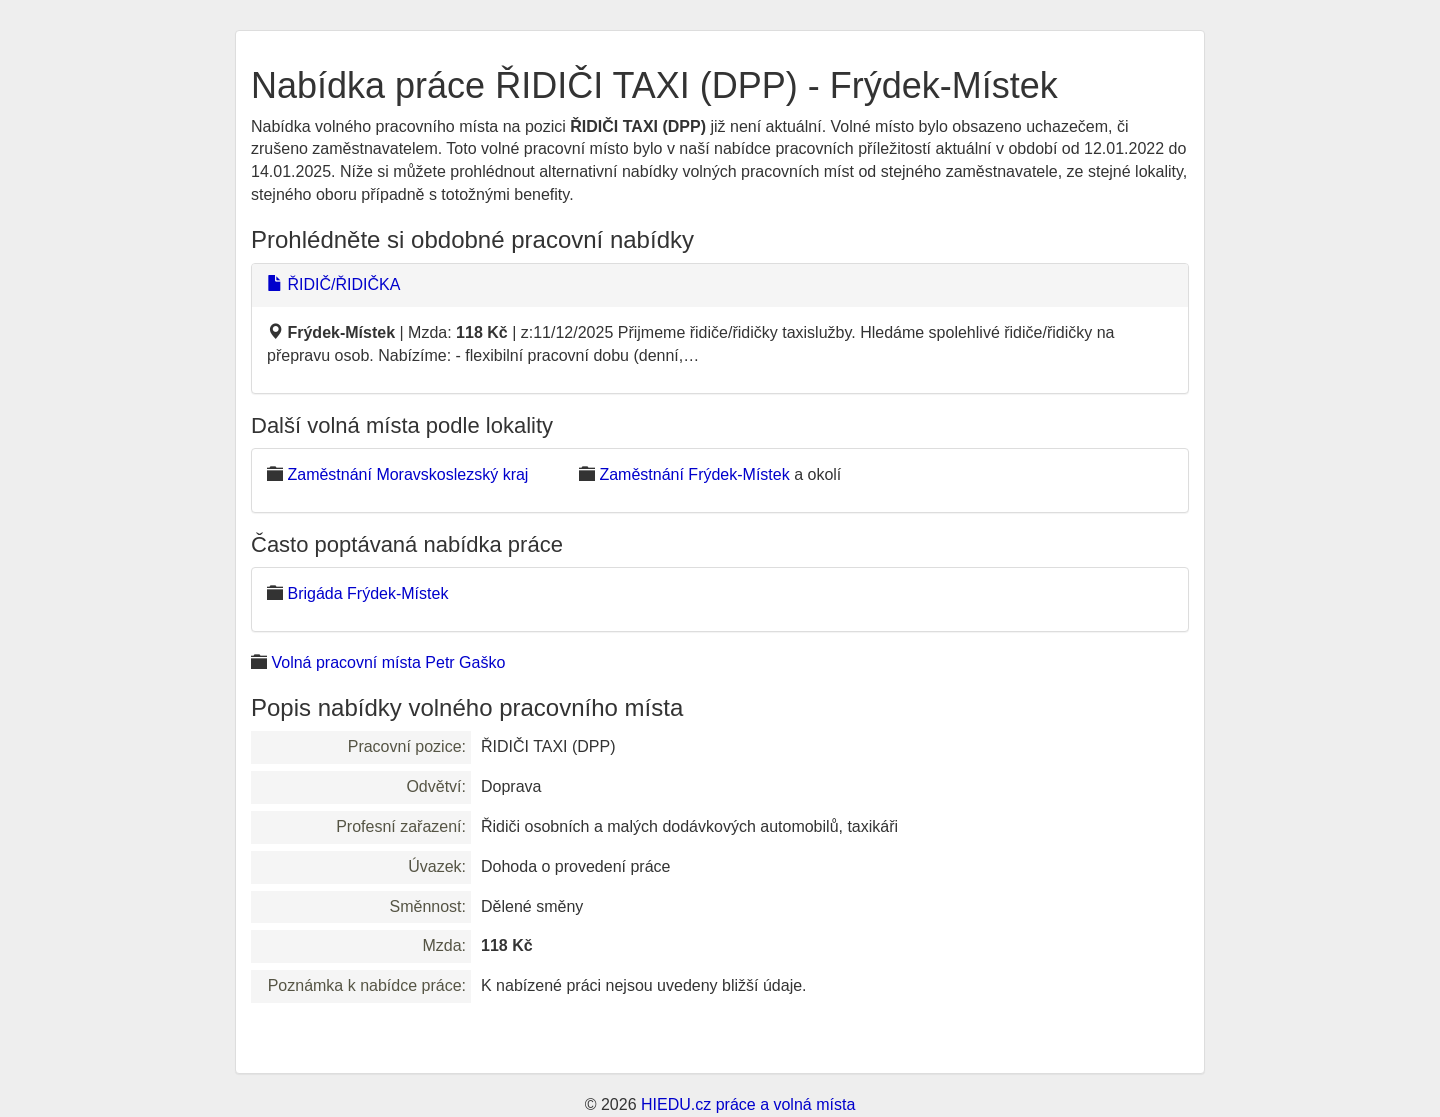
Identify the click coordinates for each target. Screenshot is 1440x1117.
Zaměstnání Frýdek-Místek (694, 474)
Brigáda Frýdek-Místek (367, 593)
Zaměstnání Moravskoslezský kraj (407, 474)
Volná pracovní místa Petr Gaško (388, 662)
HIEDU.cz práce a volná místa (748, 1104)
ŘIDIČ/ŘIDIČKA (333, 284)
